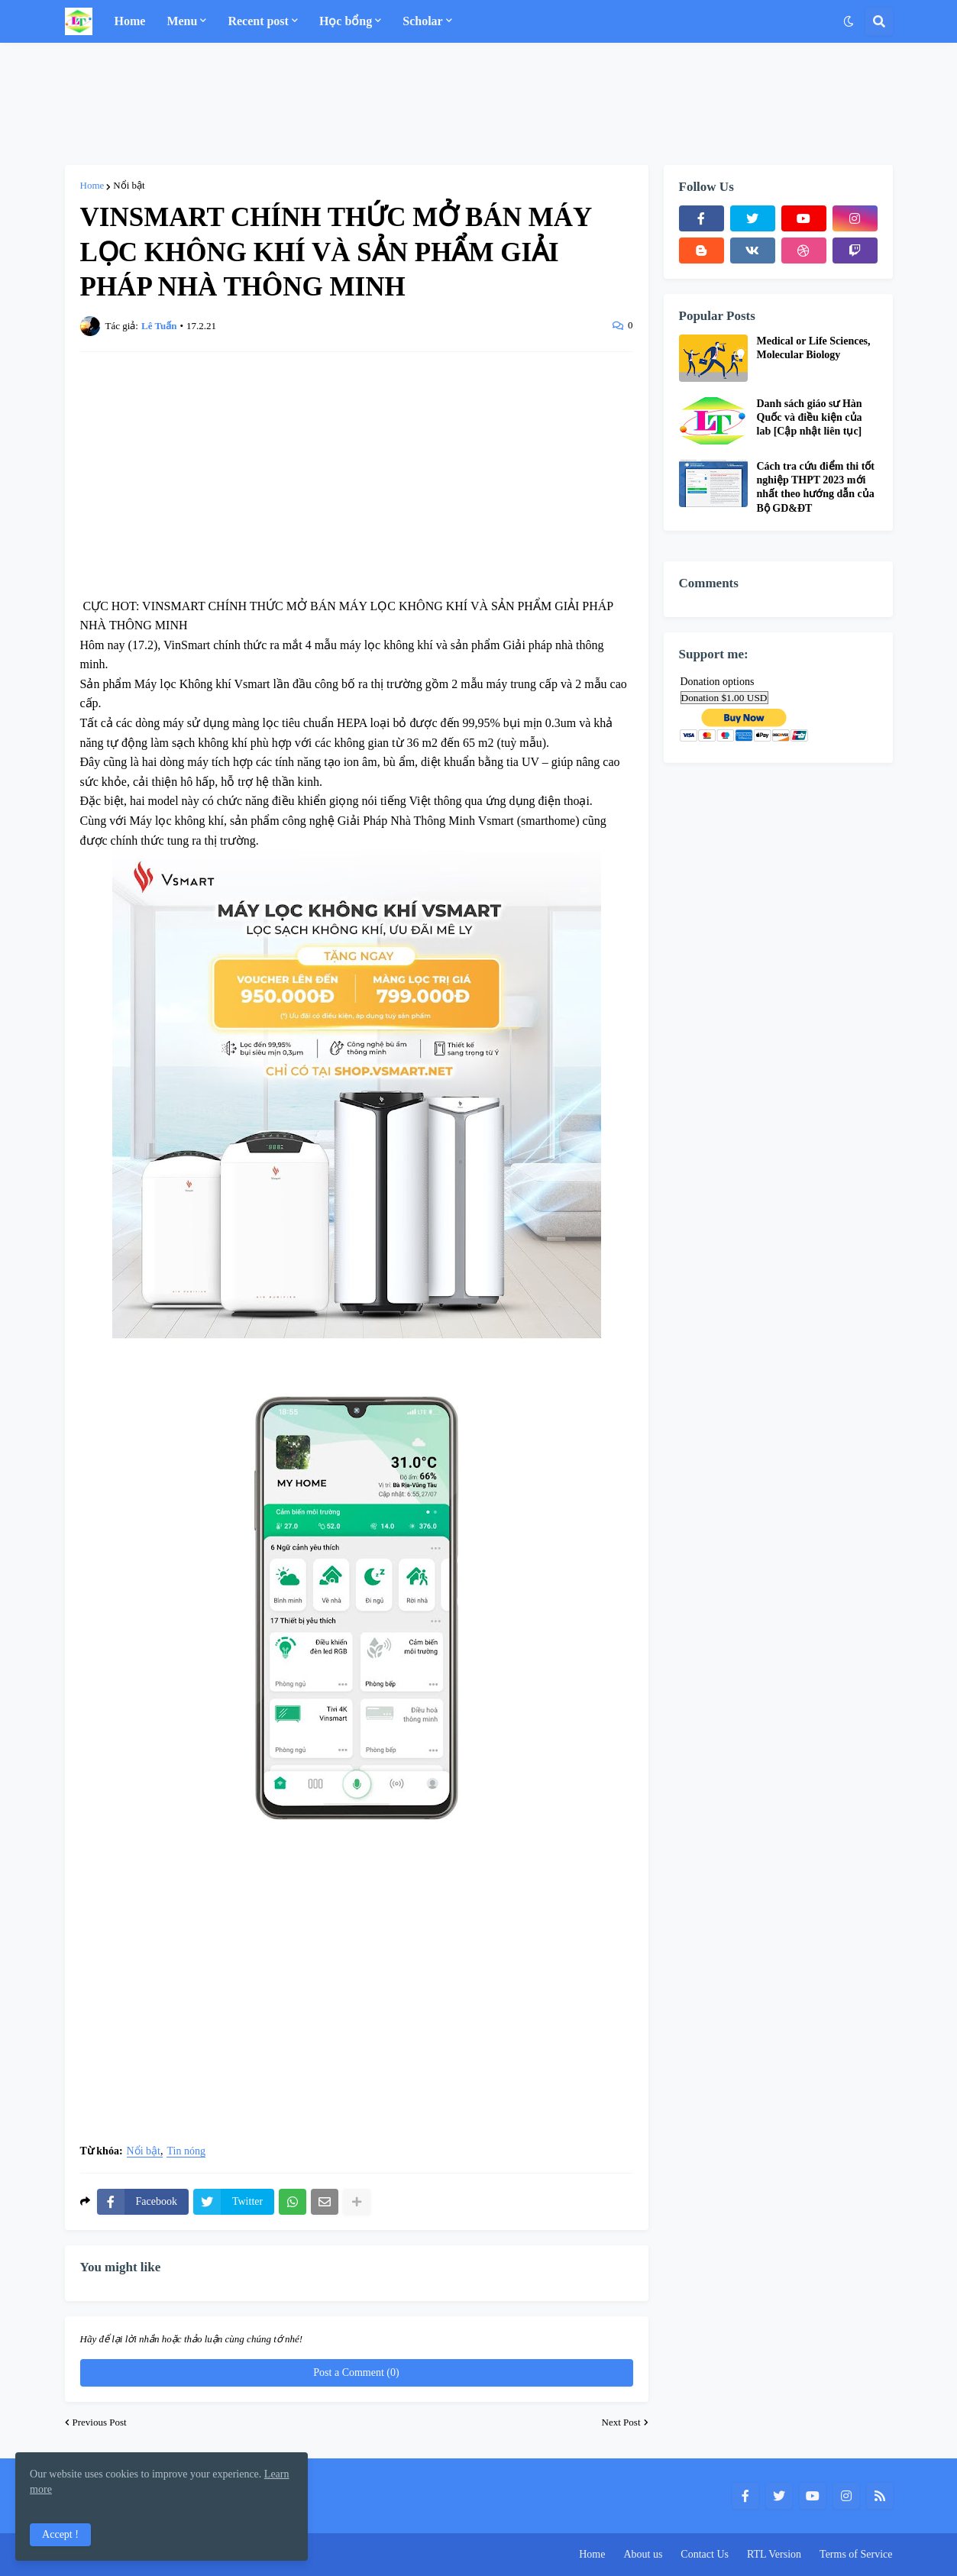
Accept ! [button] (61, 2533)
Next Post (621, 2422)
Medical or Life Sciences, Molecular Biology (814, 347)
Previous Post (100, 2422)
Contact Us (705, 2554)
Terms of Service (856, 2554)
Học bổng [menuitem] (345, 21)
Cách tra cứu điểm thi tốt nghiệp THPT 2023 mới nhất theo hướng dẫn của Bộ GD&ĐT (816, 487)
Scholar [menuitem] (422, 21)
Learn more (107, 2488)
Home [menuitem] (130, 21)
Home (92, 185)
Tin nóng (186, 2151)
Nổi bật (128, 185)
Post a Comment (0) (356, 2372)
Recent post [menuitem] (258, 21)
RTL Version (774, 2554)
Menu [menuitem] (182, 21)
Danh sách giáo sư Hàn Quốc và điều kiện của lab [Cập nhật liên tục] (809, 417)
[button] (848, 21)
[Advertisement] (478, 104)
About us (642, 2554)
